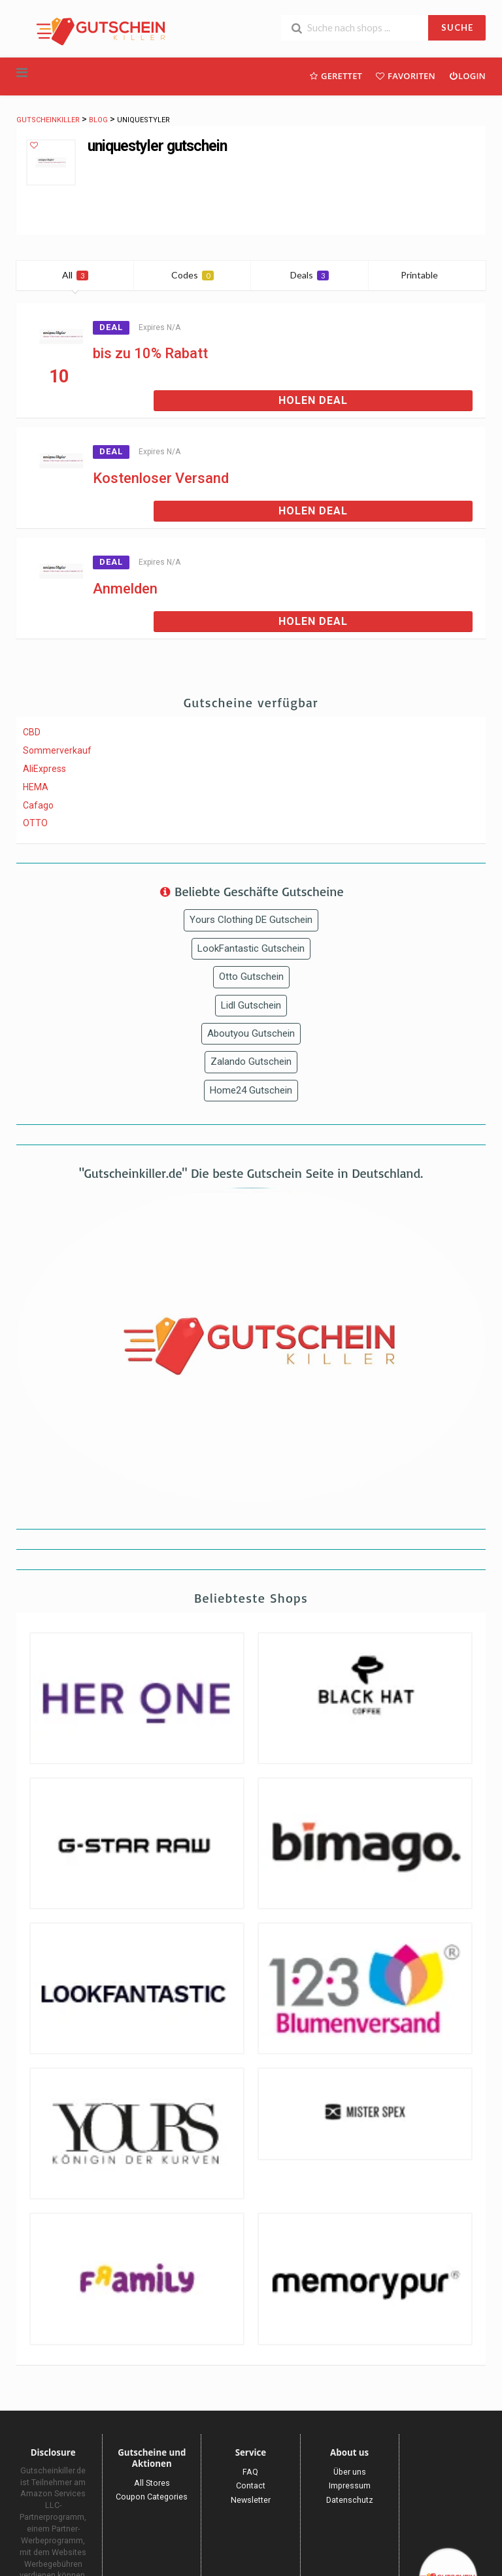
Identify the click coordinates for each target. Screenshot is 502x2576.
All (75, 274)
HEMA (35, 787)
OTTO (35, 823)
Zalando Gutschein (251, 1061)
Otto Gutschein (251, 976)
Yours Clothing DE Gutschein (251, 920)
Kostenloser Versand (161, 478)
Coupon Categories (152, 2496)
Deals (309, 274)
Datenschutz (349, 2500)
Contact (250, 2485)
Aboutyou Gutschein (251, 1033)
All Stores (152, 2483)
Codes (192, 274)
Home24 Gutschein (251, 1090)
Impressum (350, 2485)
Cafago (38, 805)
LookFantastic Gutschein (251, 948)
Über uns (349, 2472)
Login (467, 75)
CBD (32, 732)
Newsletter (251, 2500)
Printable (427, 274)
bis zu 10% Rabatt (150, 353)
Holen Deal (313, 400)
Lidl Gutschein (251, 1005)
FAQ (250, 2472)
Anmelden (125, 588)
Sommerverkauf (57, 750)
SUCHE (457, 27)
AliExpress (44, 768)
